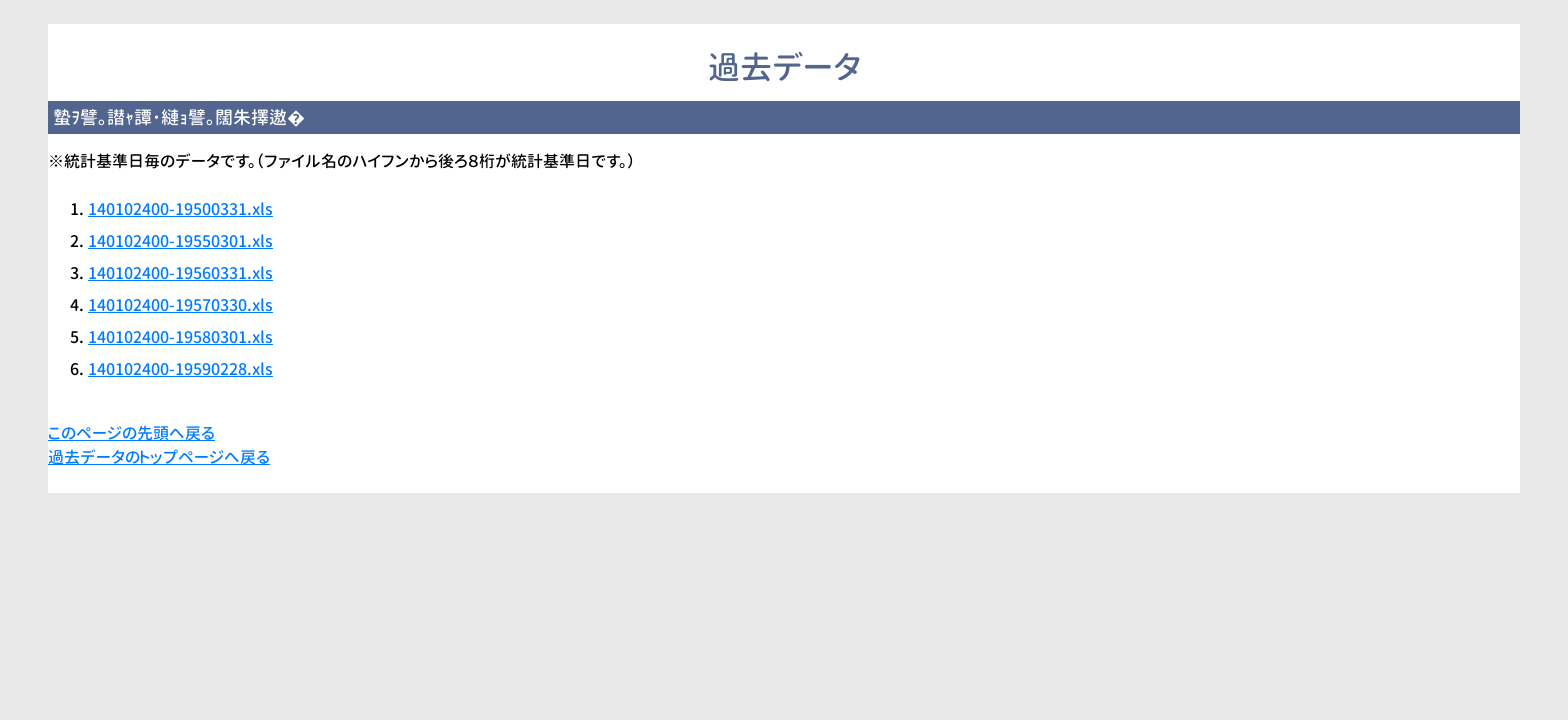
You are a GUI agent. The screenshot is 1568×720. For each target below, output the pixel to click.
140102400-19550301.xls (180, 241)
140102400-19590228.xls (180, 369)
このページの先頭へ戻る (131, 433)
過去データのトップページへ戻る (159, 457)
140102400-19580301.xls (180, 337)
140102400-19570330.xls (180, 305)
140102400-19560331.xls (180, 273)
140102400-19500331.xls (180, 209)
